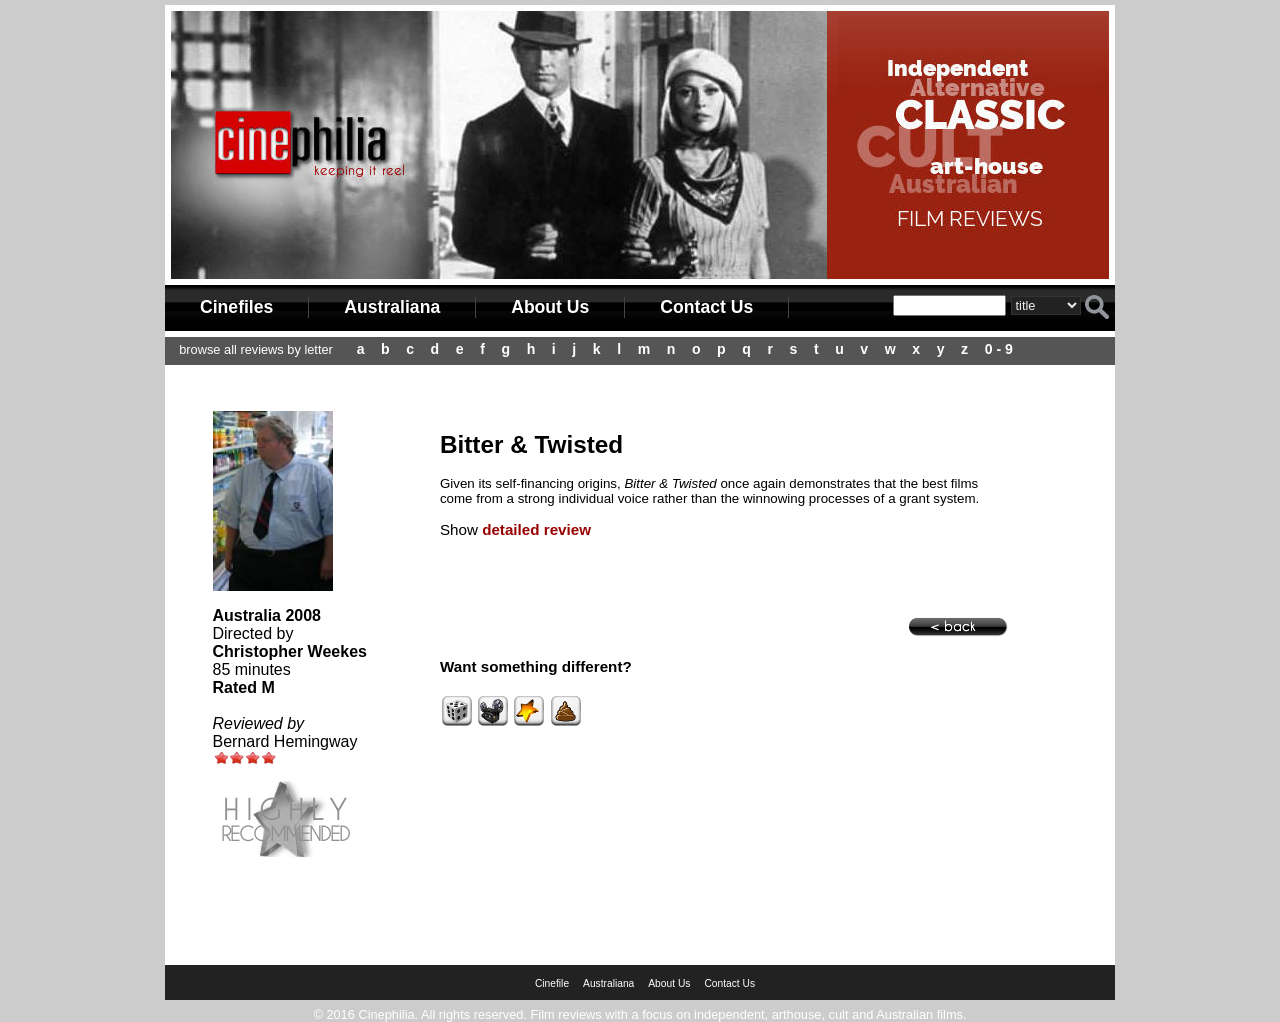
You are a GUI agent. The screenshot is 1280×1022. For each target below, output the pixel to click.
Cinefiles (236, 307)
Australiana (392, 307)
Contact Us (706, 307)
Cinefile (552, 983)
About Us (550, 307)
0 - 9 (999, 349)
